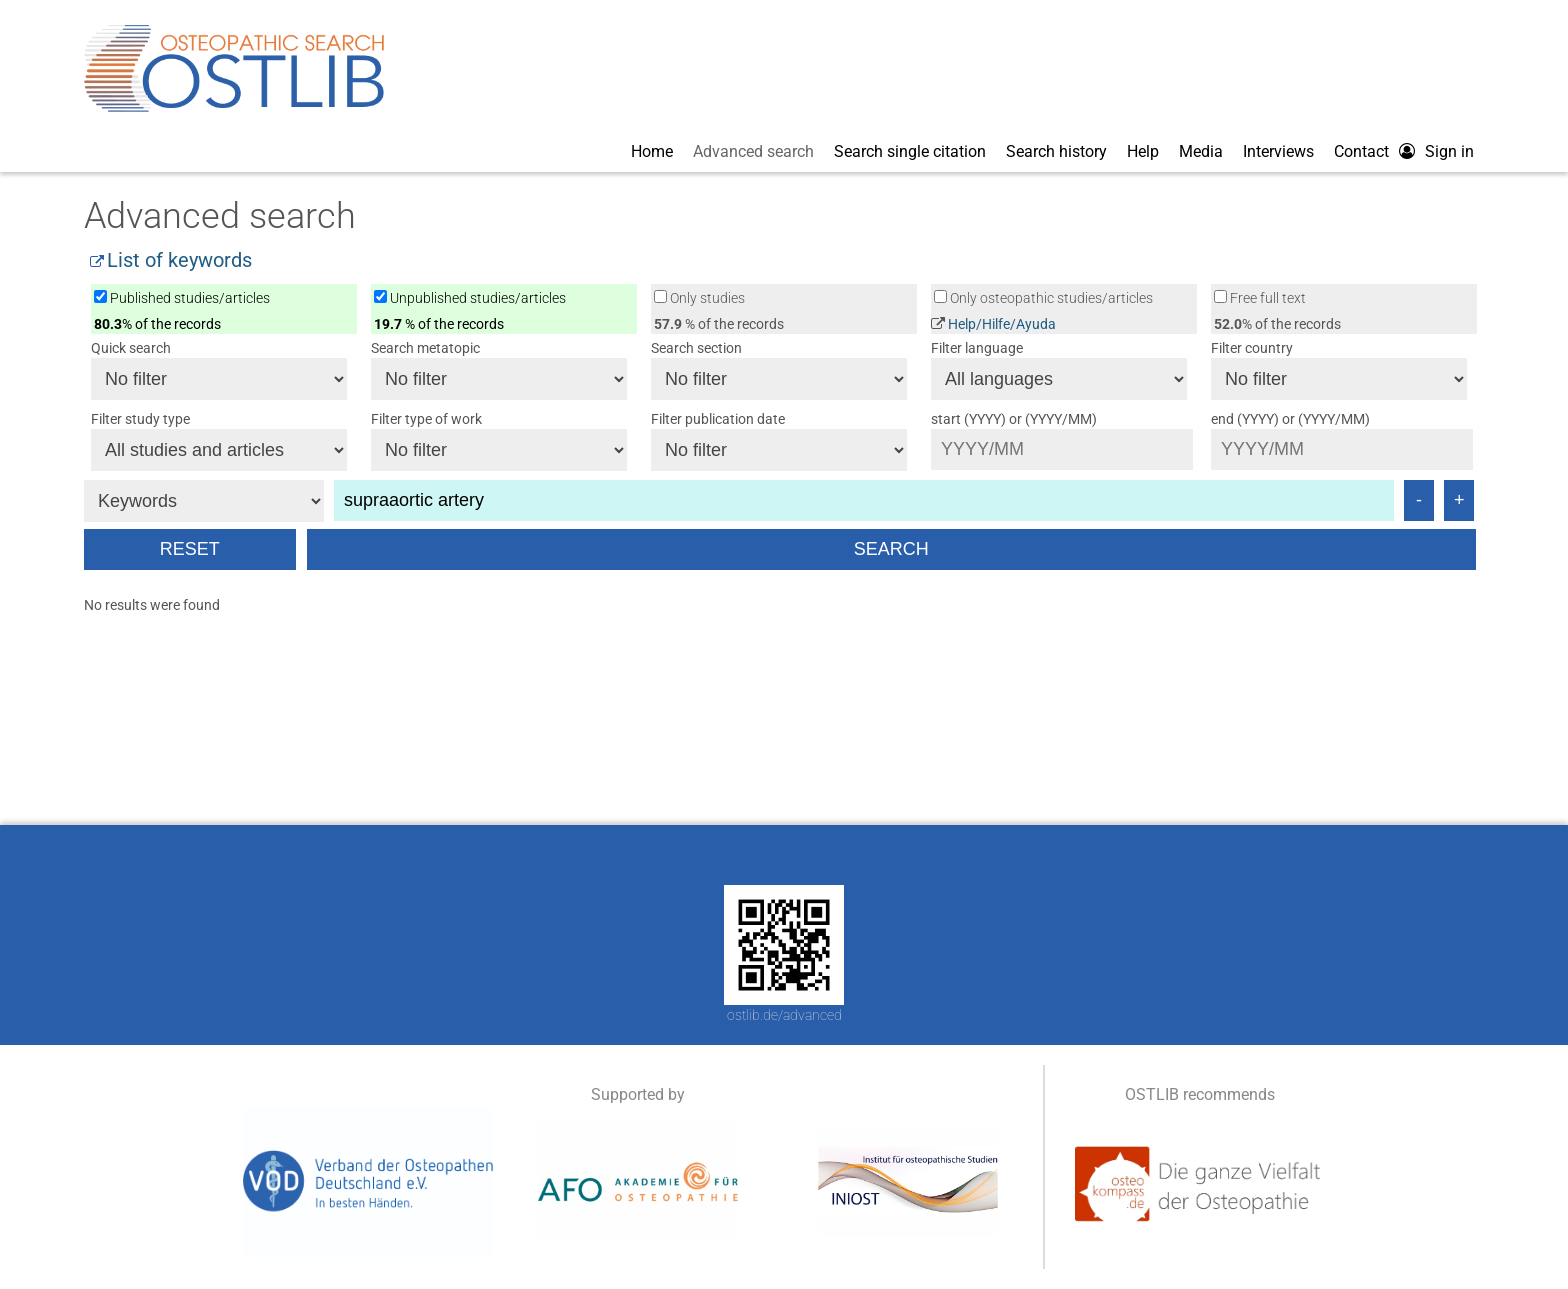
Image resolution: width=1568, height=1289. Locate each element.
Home (652, 151)
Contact (1361, 151)
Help (1143, 151)
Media (1201, 151)
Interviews (1278, 151)
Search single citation (910, 151)
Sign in (1449, 151)
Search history (1056, 151)
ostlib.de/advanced (784, 1015)
